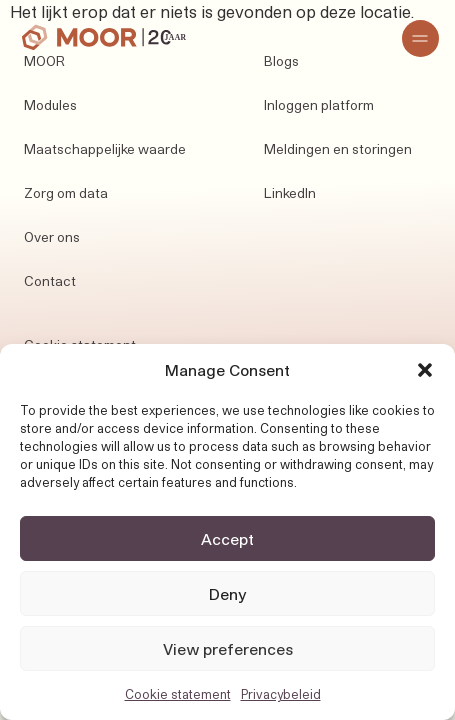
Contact (50, 281)
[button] (425, 370)
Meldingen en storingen (338, 149)
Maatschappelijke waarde (105, 149)
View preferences (228, 649)
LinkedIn (290, 193)
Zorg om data (66, 193)
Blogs (281, 61)
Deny (228, 594)
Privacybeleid (281, 694)
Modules (50, 105)
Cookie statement (178, 694)
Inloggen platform (319, 105)
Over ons (52, 237)
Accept (227, 539)
